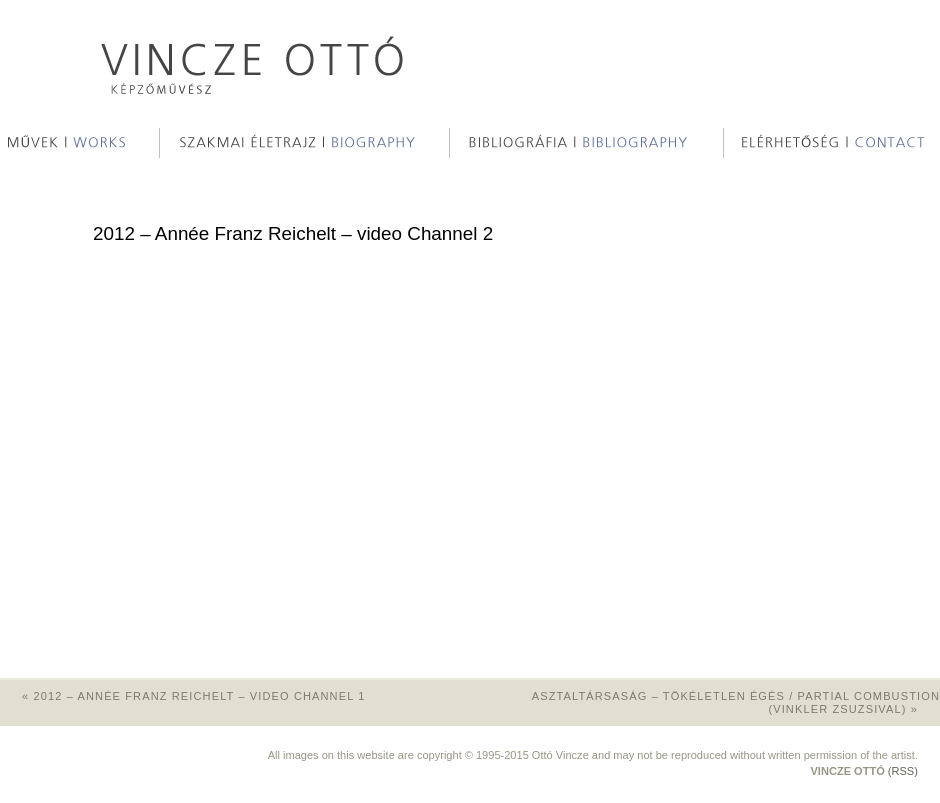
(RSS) (903, 771)
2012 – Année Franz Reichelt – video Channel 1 (182, 696)
